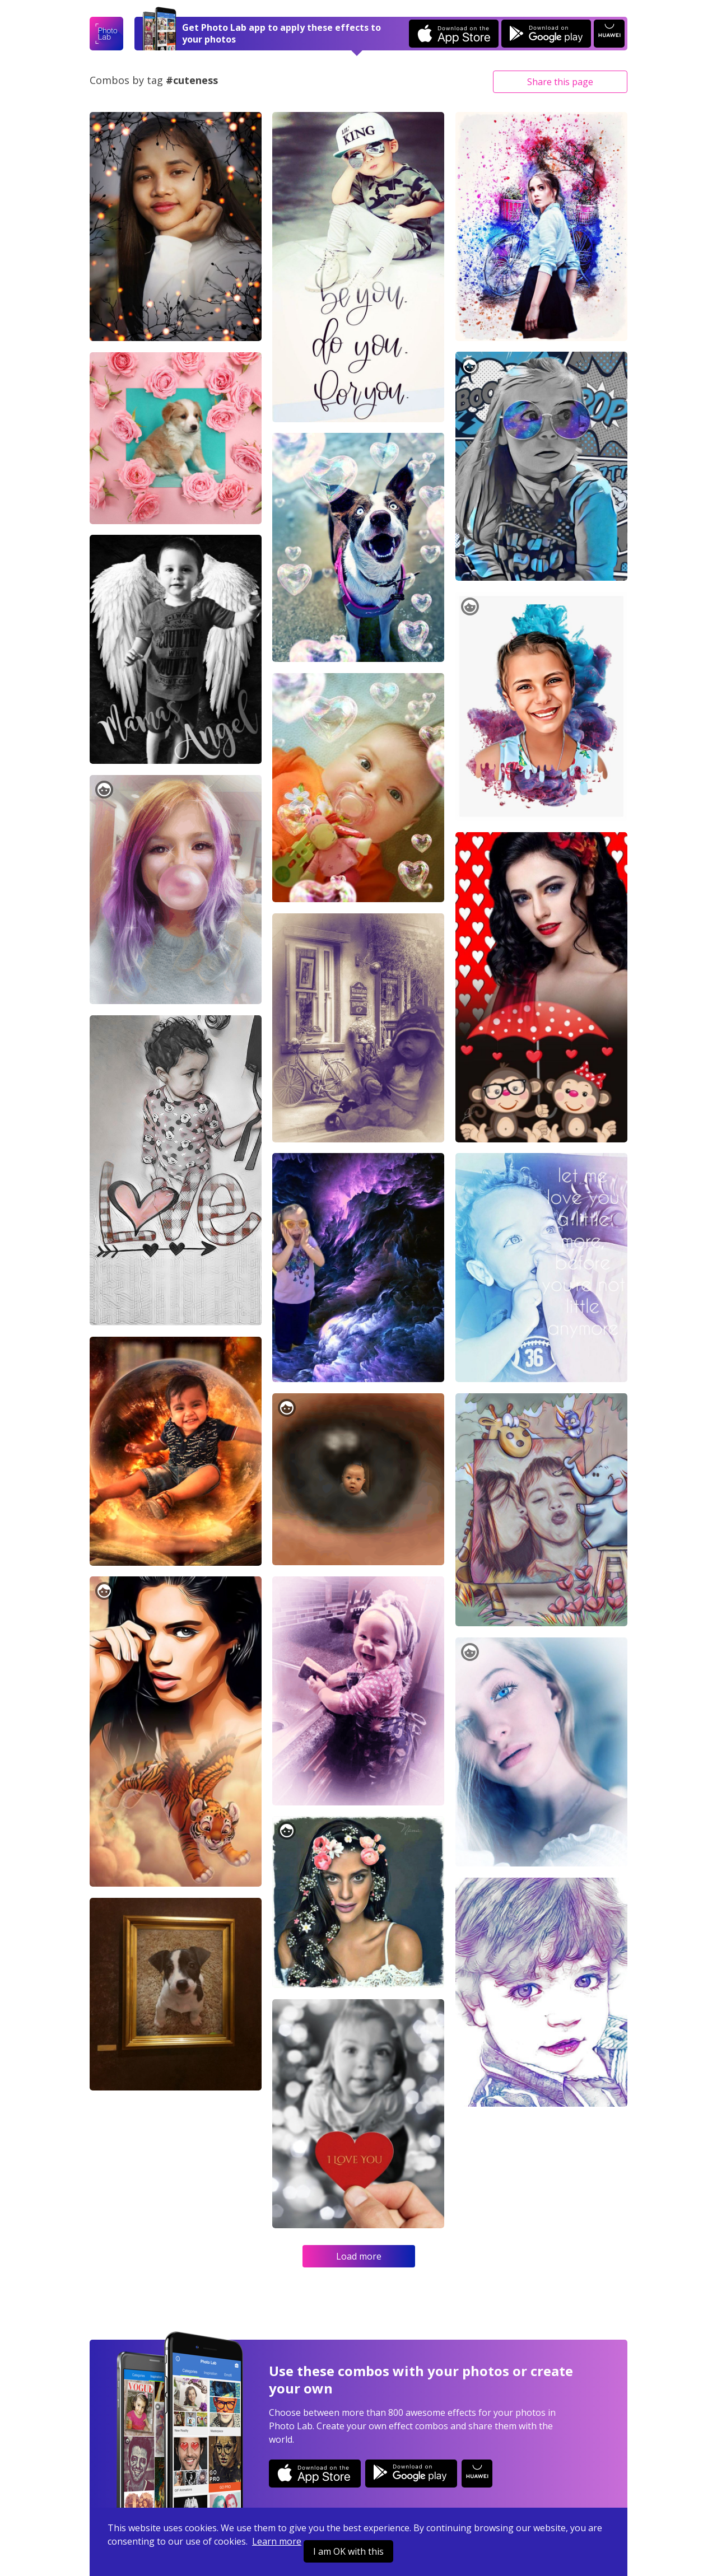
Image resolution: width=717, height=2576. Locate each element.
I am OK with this (348, 2551)
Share (560, 82)
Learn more (276, 2541)
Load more (358, 2256)
